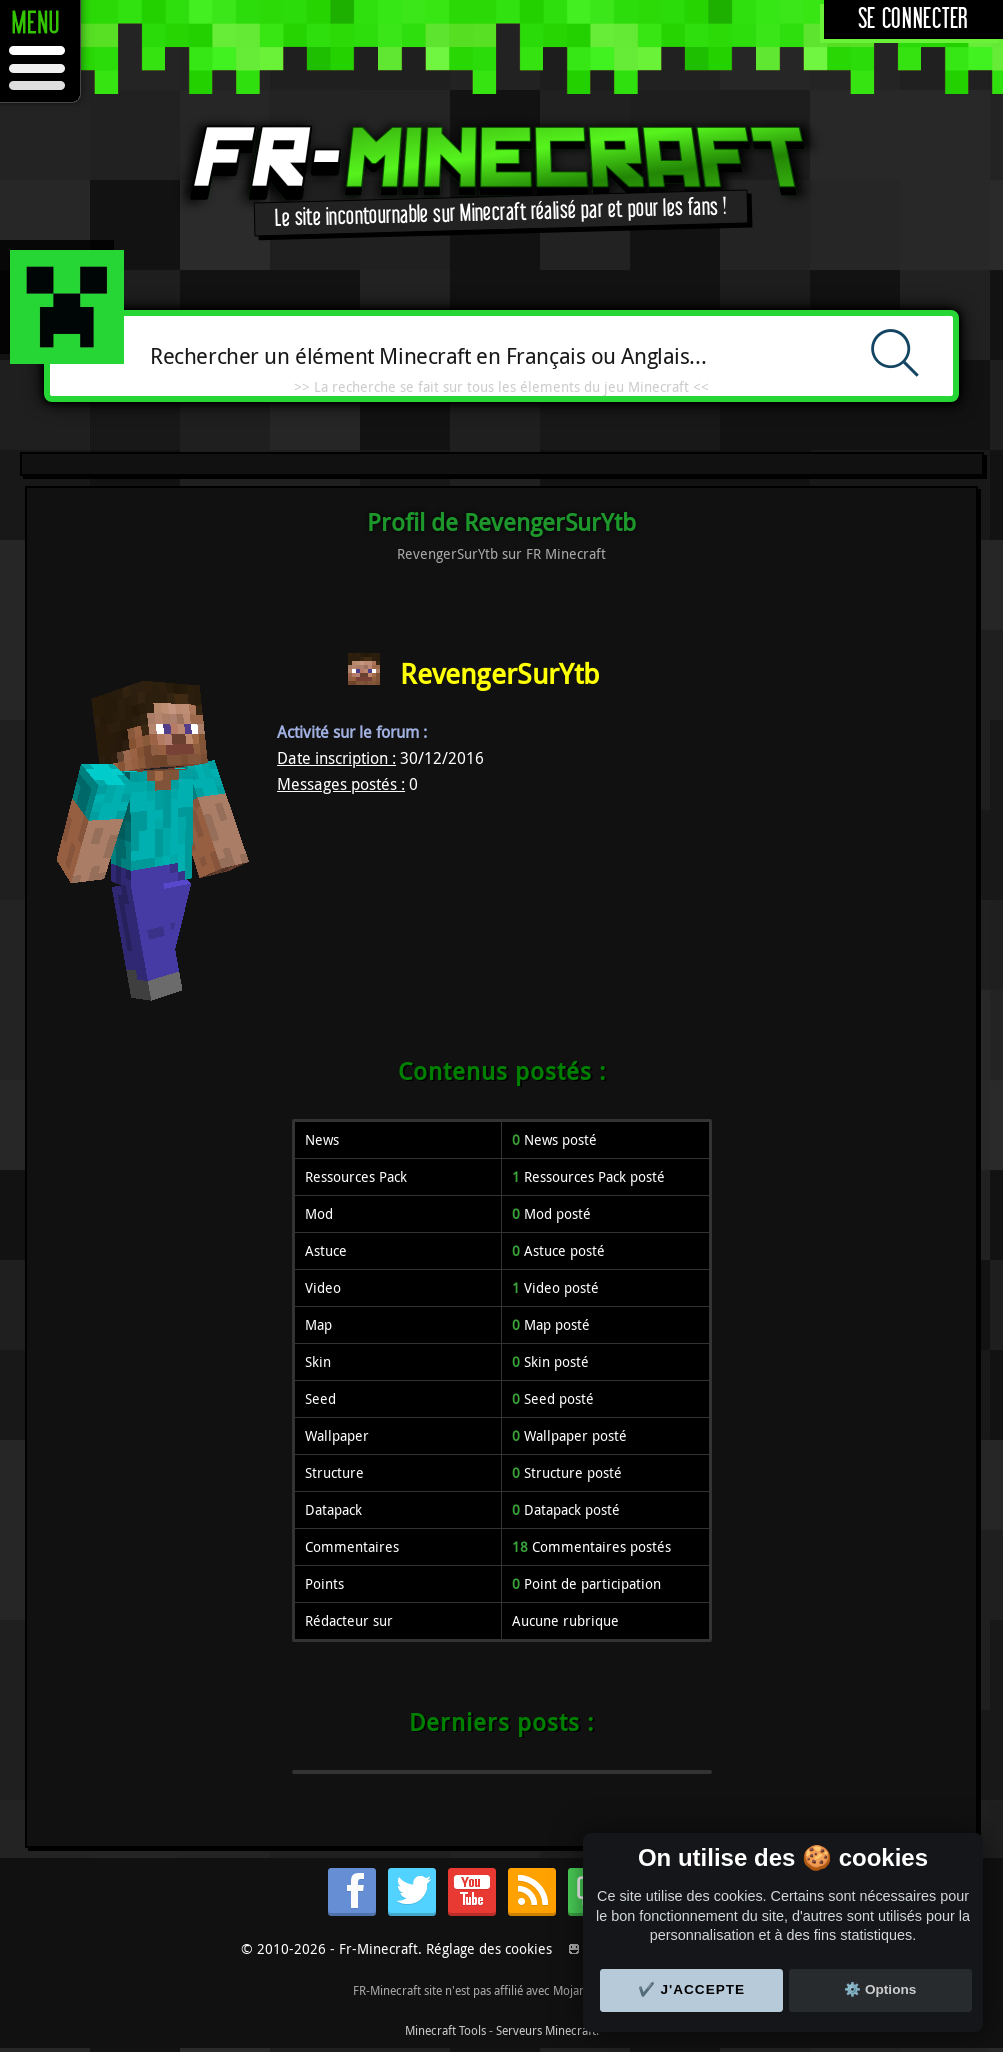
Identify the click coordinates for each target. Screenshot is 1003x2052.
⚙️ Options (880, 1989)
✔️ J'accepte (692, 1989)
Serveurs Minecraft (546, 2030)
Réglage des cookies (489, 1948)
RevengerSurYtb (499, 673)
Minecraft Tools (445, 2030)
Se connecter (913, 19)
